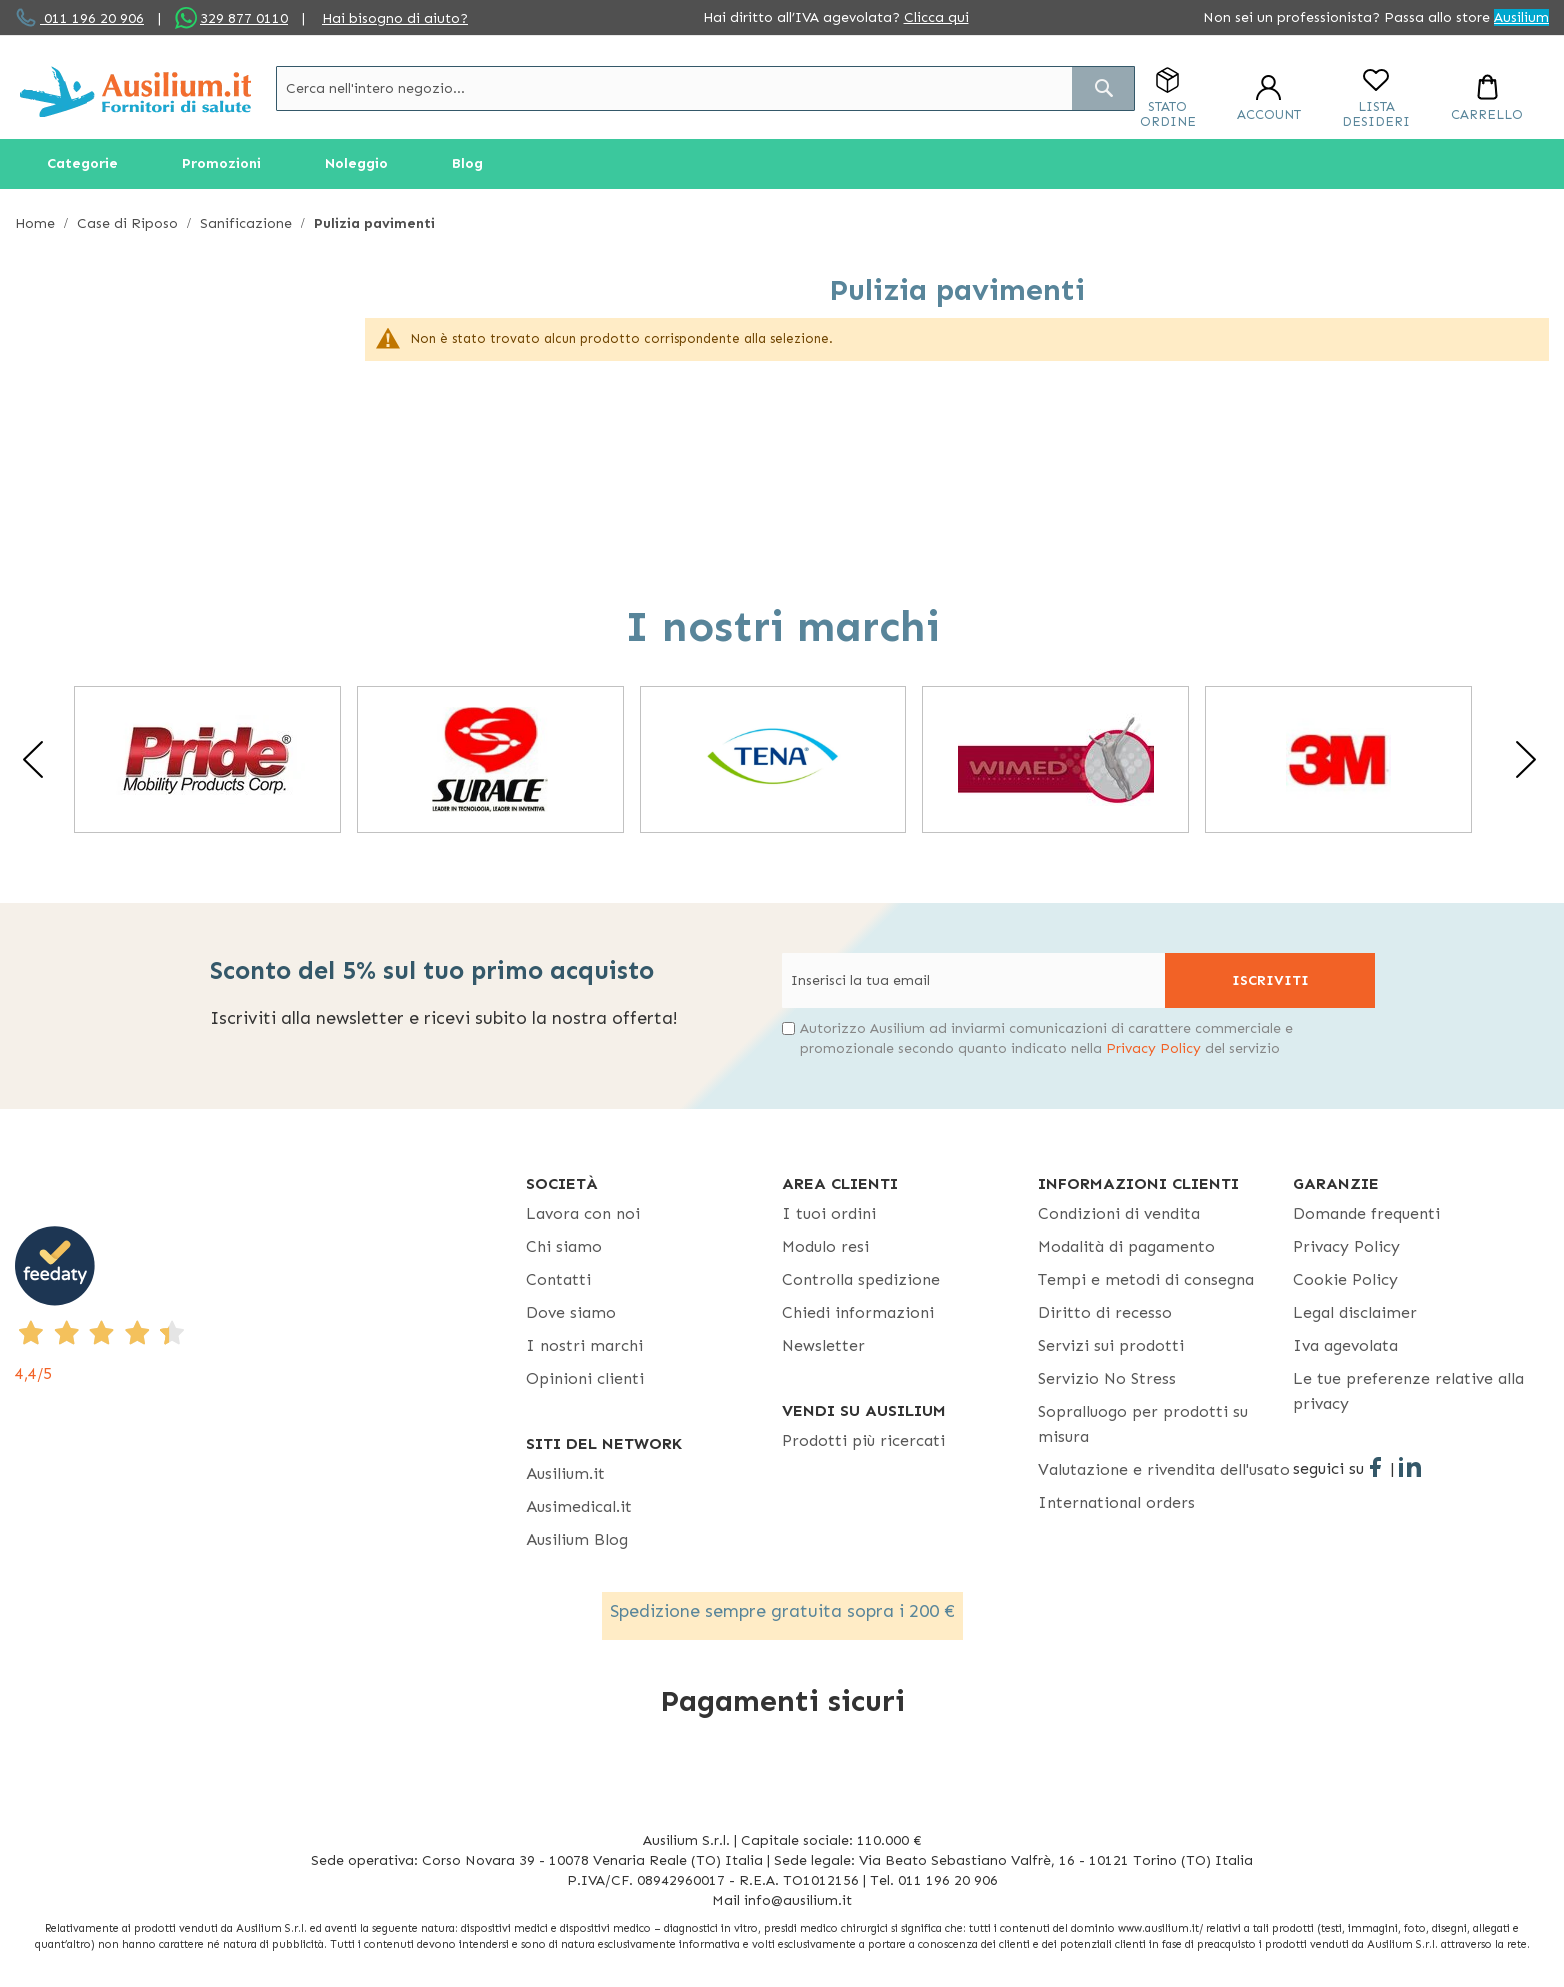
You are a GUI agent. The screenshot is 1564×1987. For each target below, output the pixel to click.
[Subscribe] (1270, 980)
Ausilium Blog (577, 1539)
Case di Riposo (129, 223)
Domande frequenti (1366, 1213)
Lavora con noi (583, 1213)
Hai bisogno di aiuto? (395, 18)
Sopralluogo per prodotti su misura (1143, 1424)
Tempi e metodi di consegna (1146, 1279)
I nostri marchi (584, 1345)
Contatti (558, 1279)
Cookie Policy (1345, 1279)
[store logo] (135, 91)
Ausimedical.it (579, 1506)
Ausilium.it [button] (565, 1473)
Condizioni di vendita (1119, 1213)
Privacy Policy (1153, 1048)
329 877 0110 (244, 18)
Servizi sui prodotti (1111, 1345)
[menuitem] (82, 164)
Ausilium (1521, 17)
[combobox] (705, 88)
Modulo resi (825, 1246)
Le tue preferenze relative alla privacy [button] (1408, 1391)
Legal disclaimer (1355, 1312)
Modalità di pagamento (1126, 1246)
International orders (1116, 1502)
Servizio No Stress (1107, 1378)
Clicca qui (936, 17)
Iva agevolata (1345, 1345)
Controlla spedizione (861, 1279)
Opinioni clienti (585, 1378)
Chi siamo (564, 1246)
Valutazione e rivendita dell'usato (1164, 1469)
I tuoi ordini (829, 1213)
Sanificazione (248, 223)
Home (37, 223)
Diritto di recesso (1105, 1312)
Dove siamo (571, 1312)
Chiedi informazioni (858, 1312)
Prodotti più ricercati (863, 1440)
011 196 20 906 (92, 18)
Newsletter (823, 1345)
